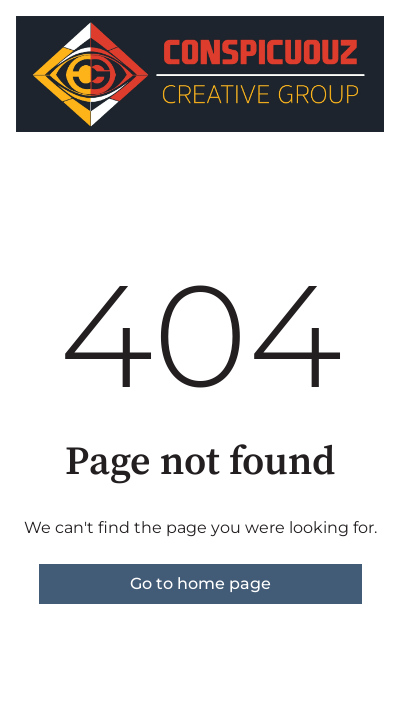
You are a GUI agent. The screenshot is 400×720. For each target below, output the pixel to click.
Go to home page (200, 583)
